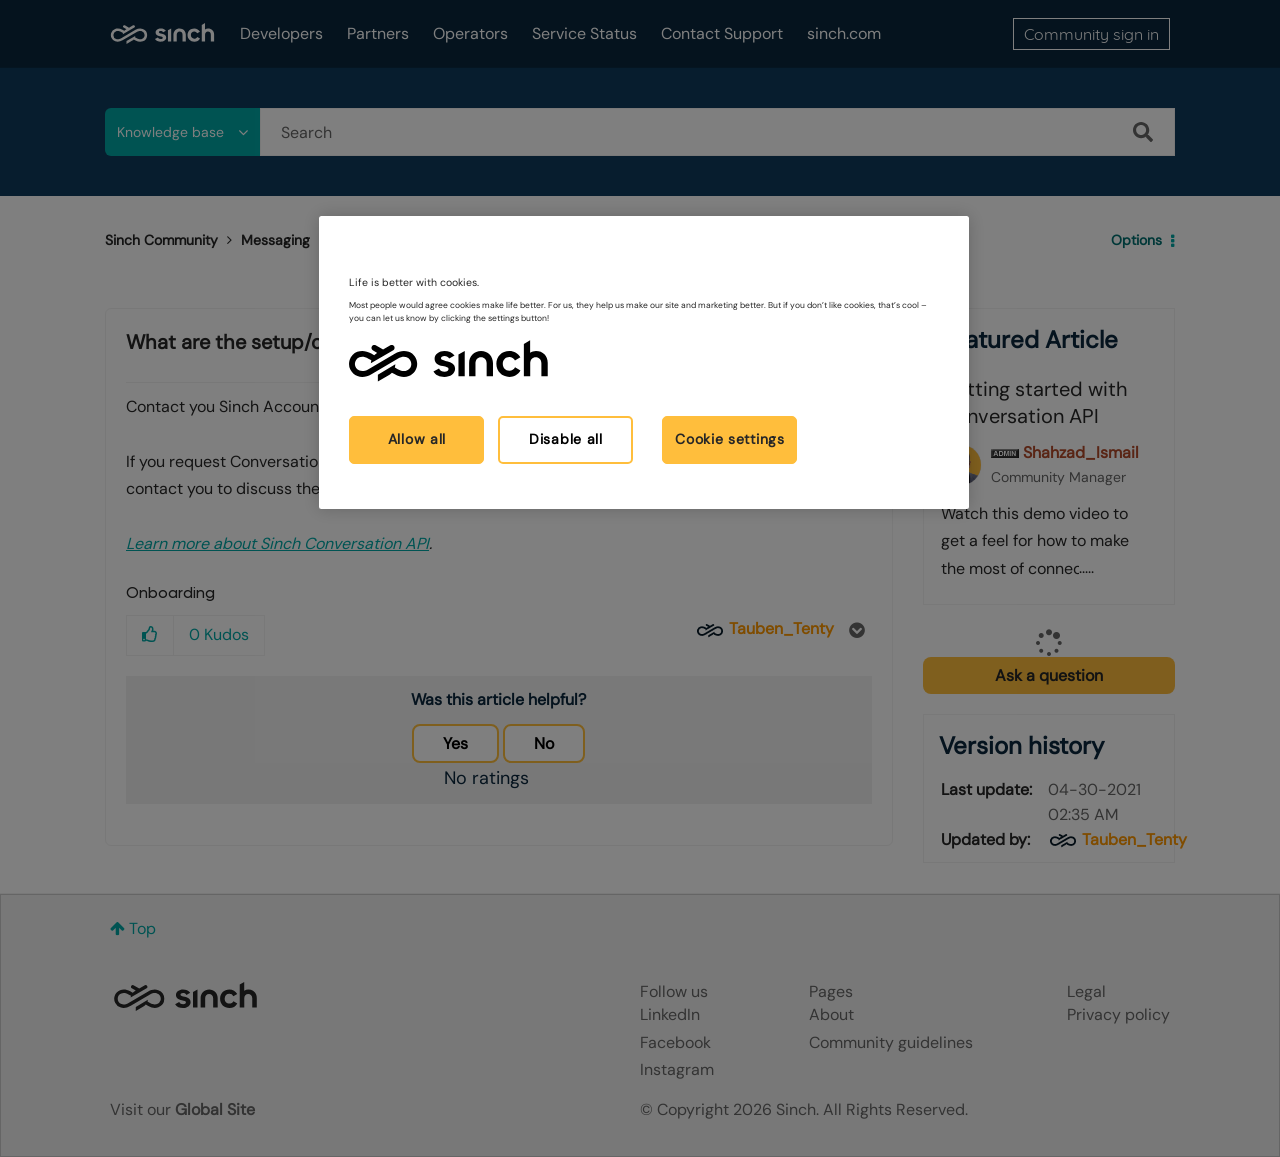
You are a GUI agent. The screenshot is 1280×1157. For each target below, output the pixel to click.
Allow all (417, 439)
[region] (644, 362)
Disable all (566, 439)
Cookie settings (730, 439)
